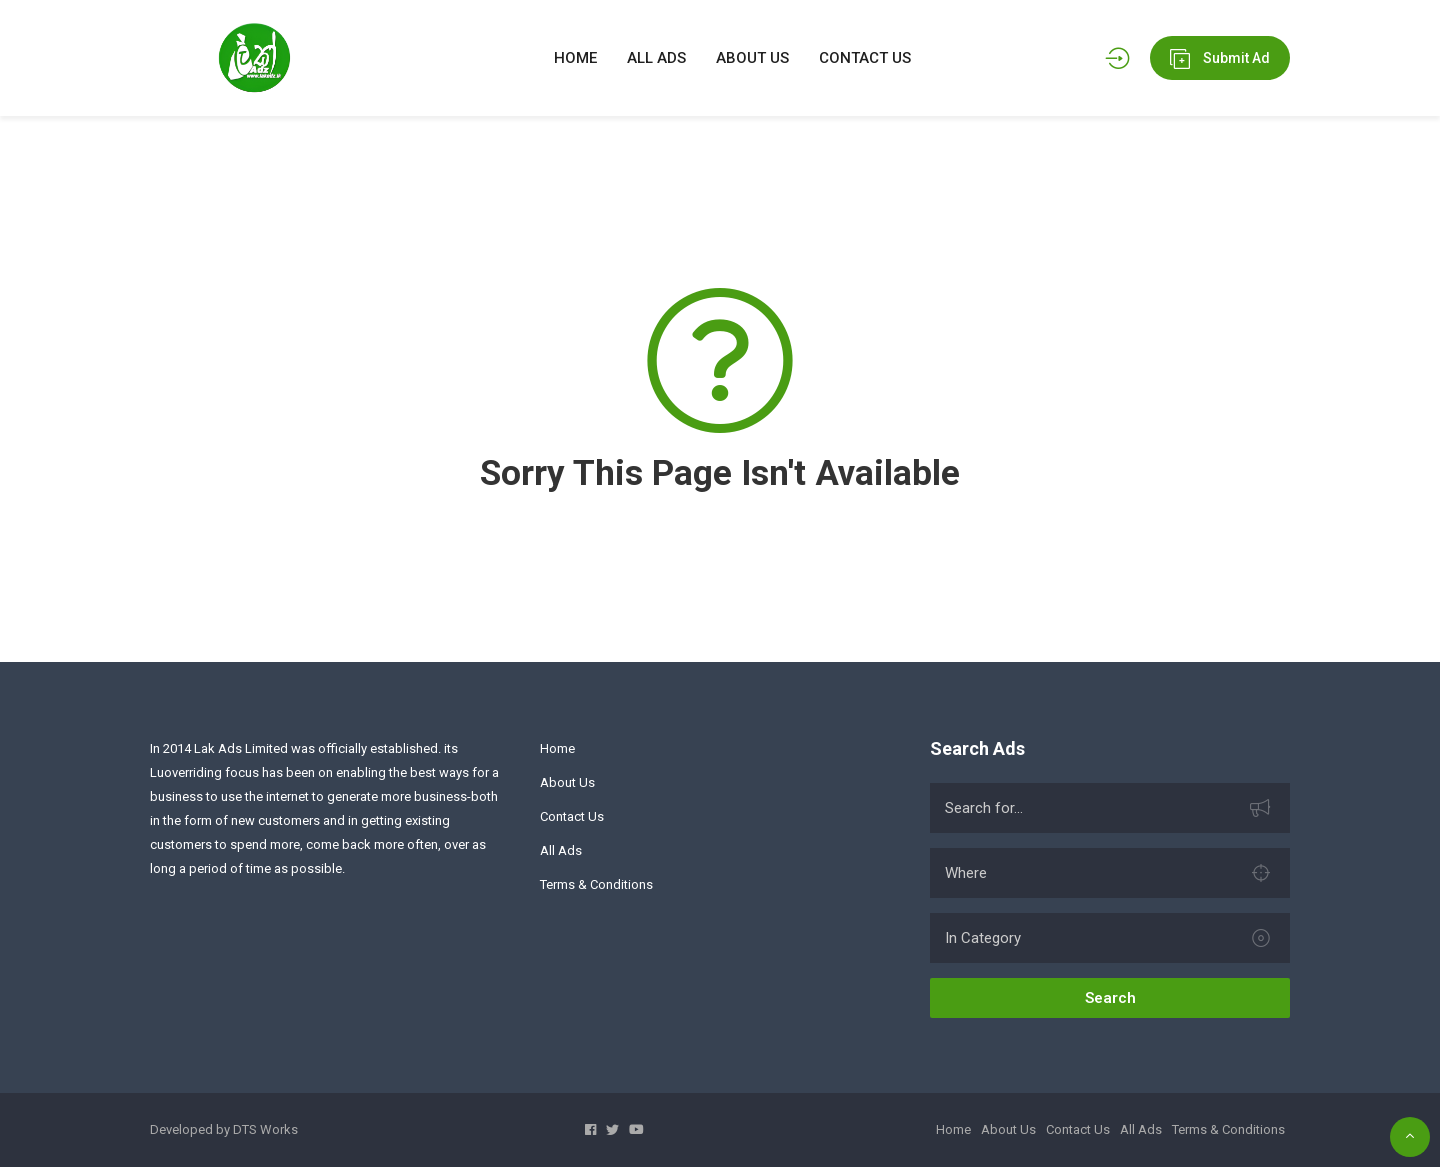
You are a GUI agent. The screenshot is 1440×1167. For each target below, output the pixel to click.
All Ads (561, 850)
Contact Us (572, 816)
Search (1110, 998)
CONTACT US (865, 58)
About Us (567, 782)
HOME (575, 58)
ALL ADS (656, 58)
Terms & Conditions (596, 884)
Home (557, 748)
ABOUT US (752, 58)
